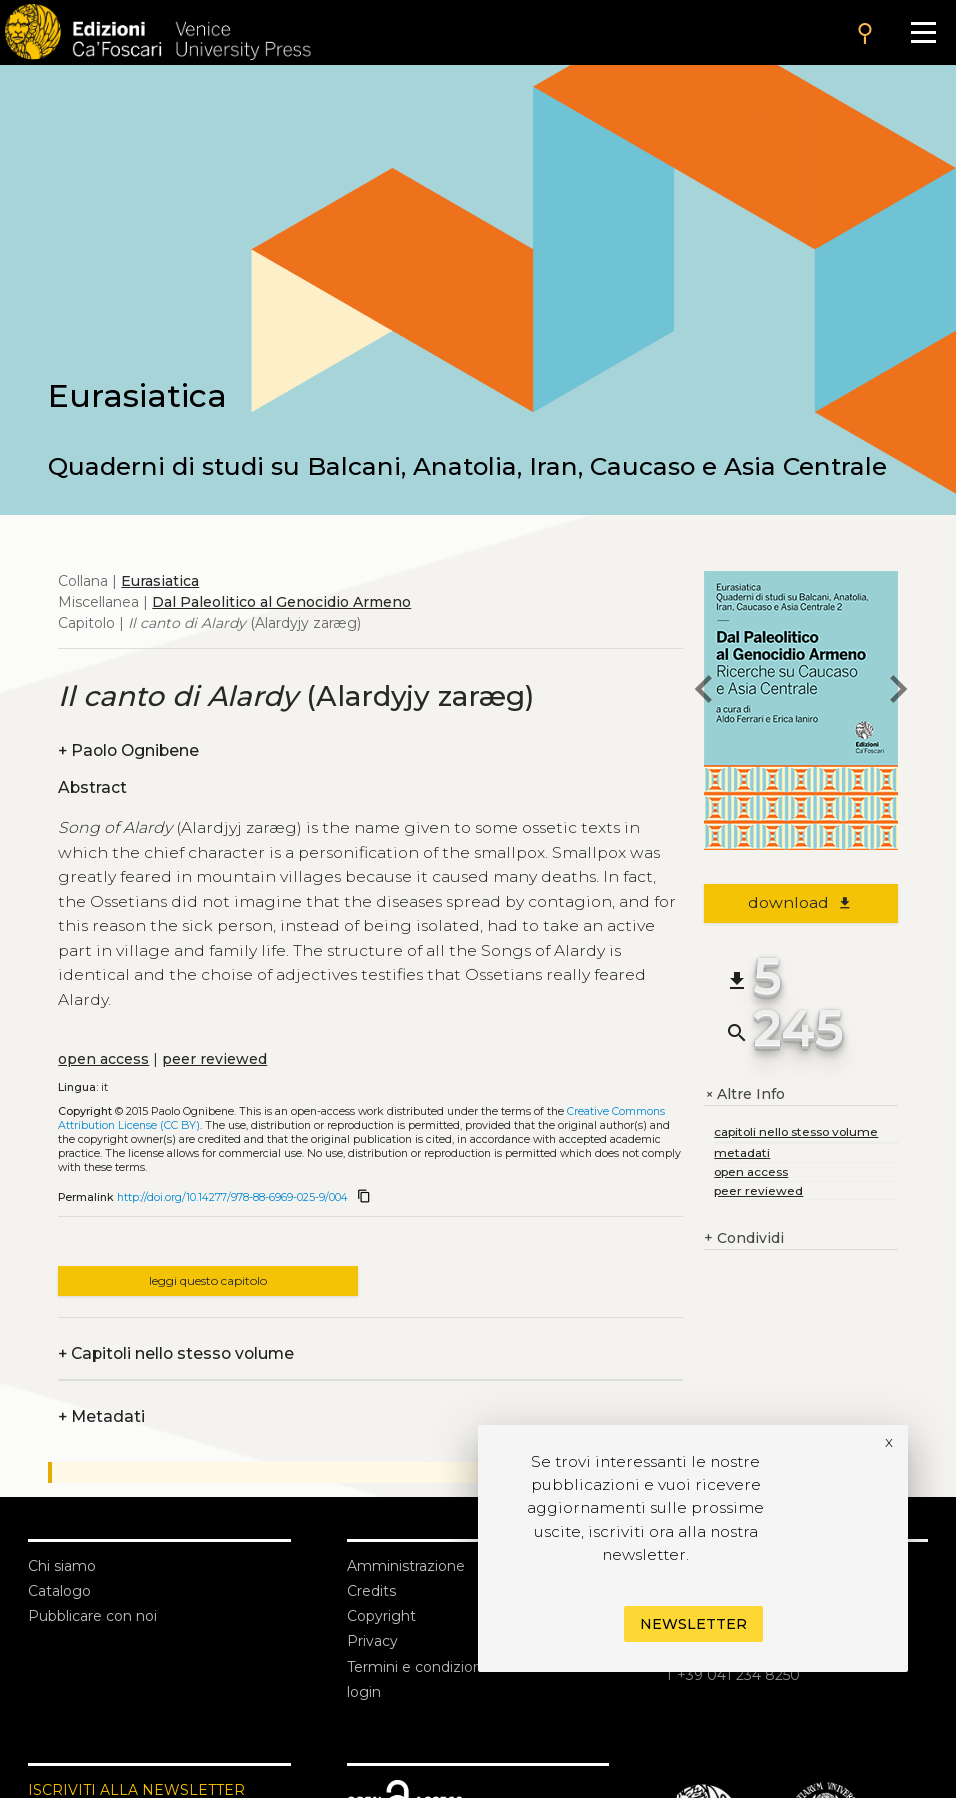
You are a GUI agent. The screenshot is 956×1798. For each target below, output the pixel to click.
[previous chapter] (704, 692)
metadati (742, 1152)
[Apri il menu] (923, 32)
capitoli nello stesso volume (796, 1131)
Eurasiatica (160, 581)
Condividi (744, 1238)
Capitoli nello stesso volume (176, 1353)
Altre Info (744, 1094)
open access (103, 1059)
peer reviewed (214, 1059)
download (800, 902)
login (364, 1692)
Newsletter (693, 1624)
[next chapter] (898, 692)
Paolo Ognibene (128, 750)
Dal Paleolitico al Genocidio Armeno (281, 602)
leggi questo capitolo (208, 1280)
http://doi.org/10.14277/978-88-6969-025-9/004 (232, 1197)
